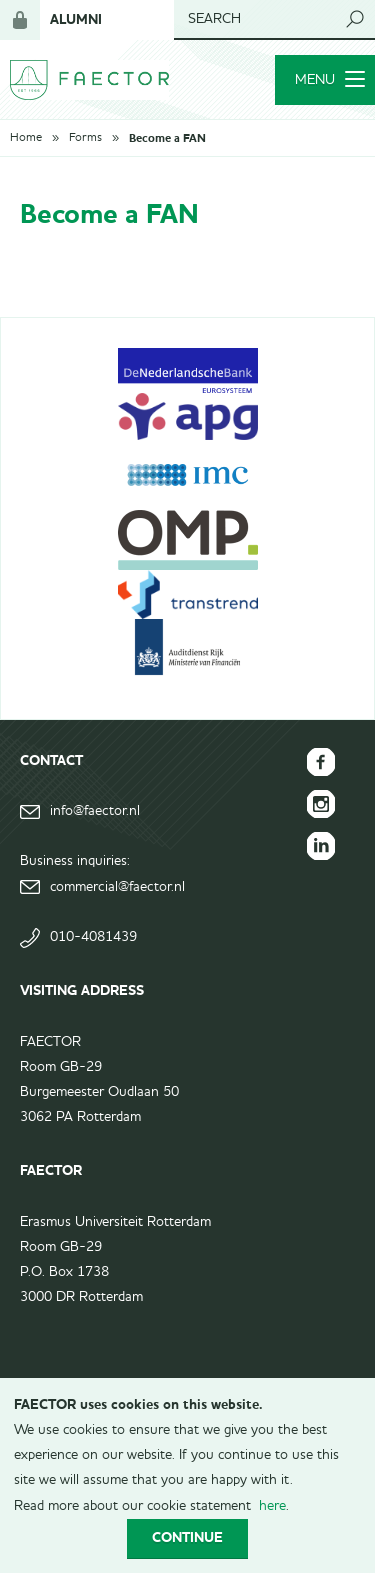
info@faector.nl (95, 811)
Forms (85, 138)
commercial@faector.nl (117, 887)
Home (26, 138)
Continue (187, 1537)
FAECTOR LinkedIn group (321, 846)
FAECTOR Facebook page (321, 762)
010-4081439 (93, 937)
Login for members (20, 20)
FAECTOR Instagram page (321, 804)
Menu (330, 80)
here (272, 1506)
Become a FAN (167, 138)
